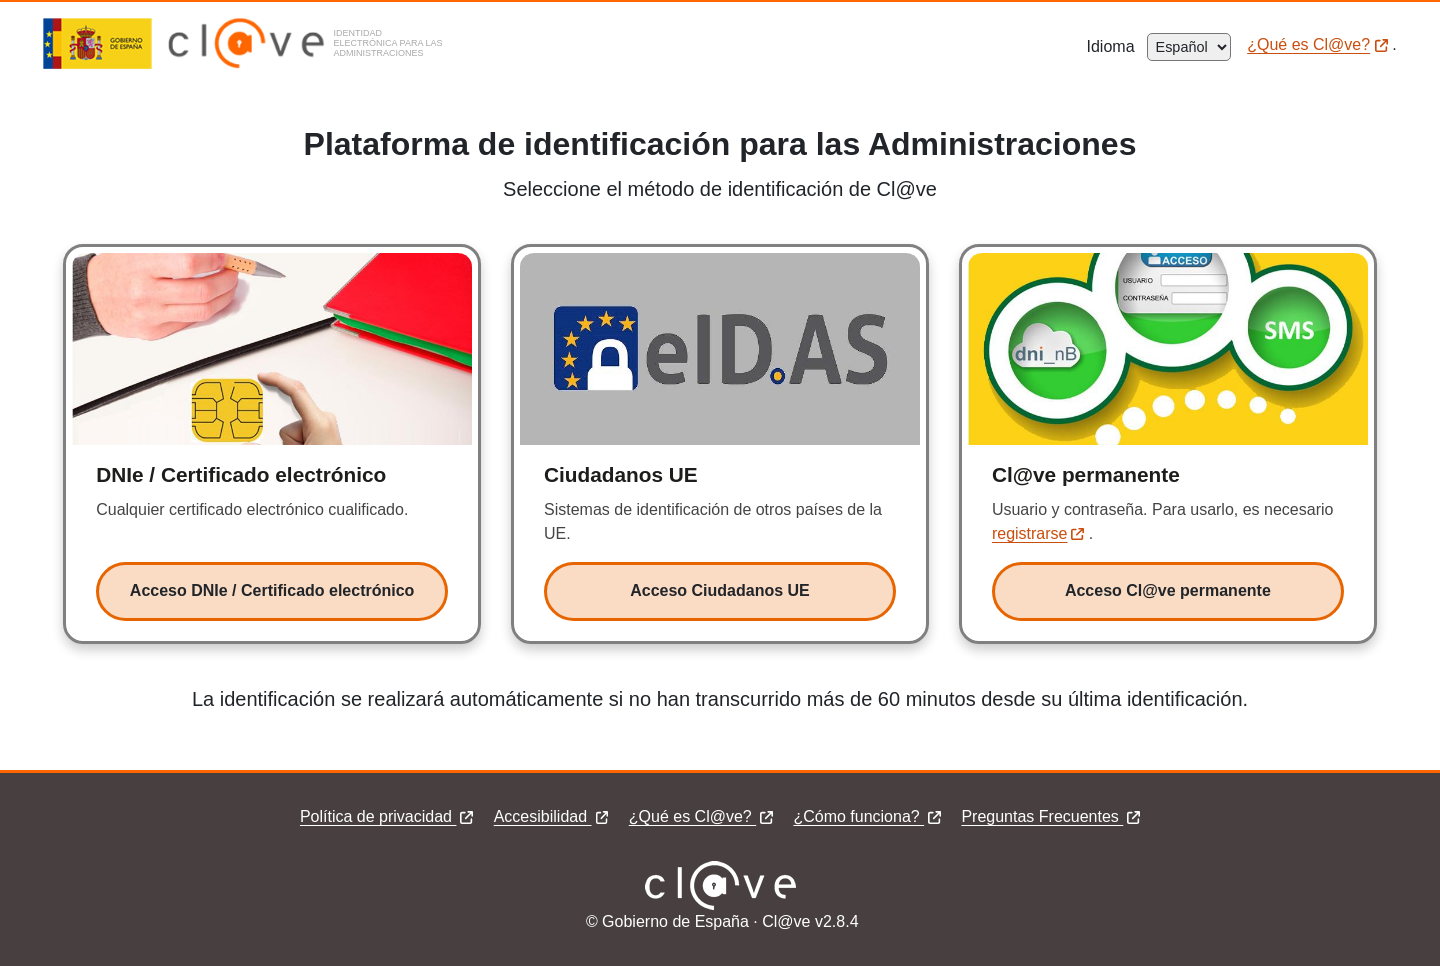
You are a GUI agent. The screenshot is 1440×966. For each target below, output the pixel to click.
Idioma (1117, 46)
